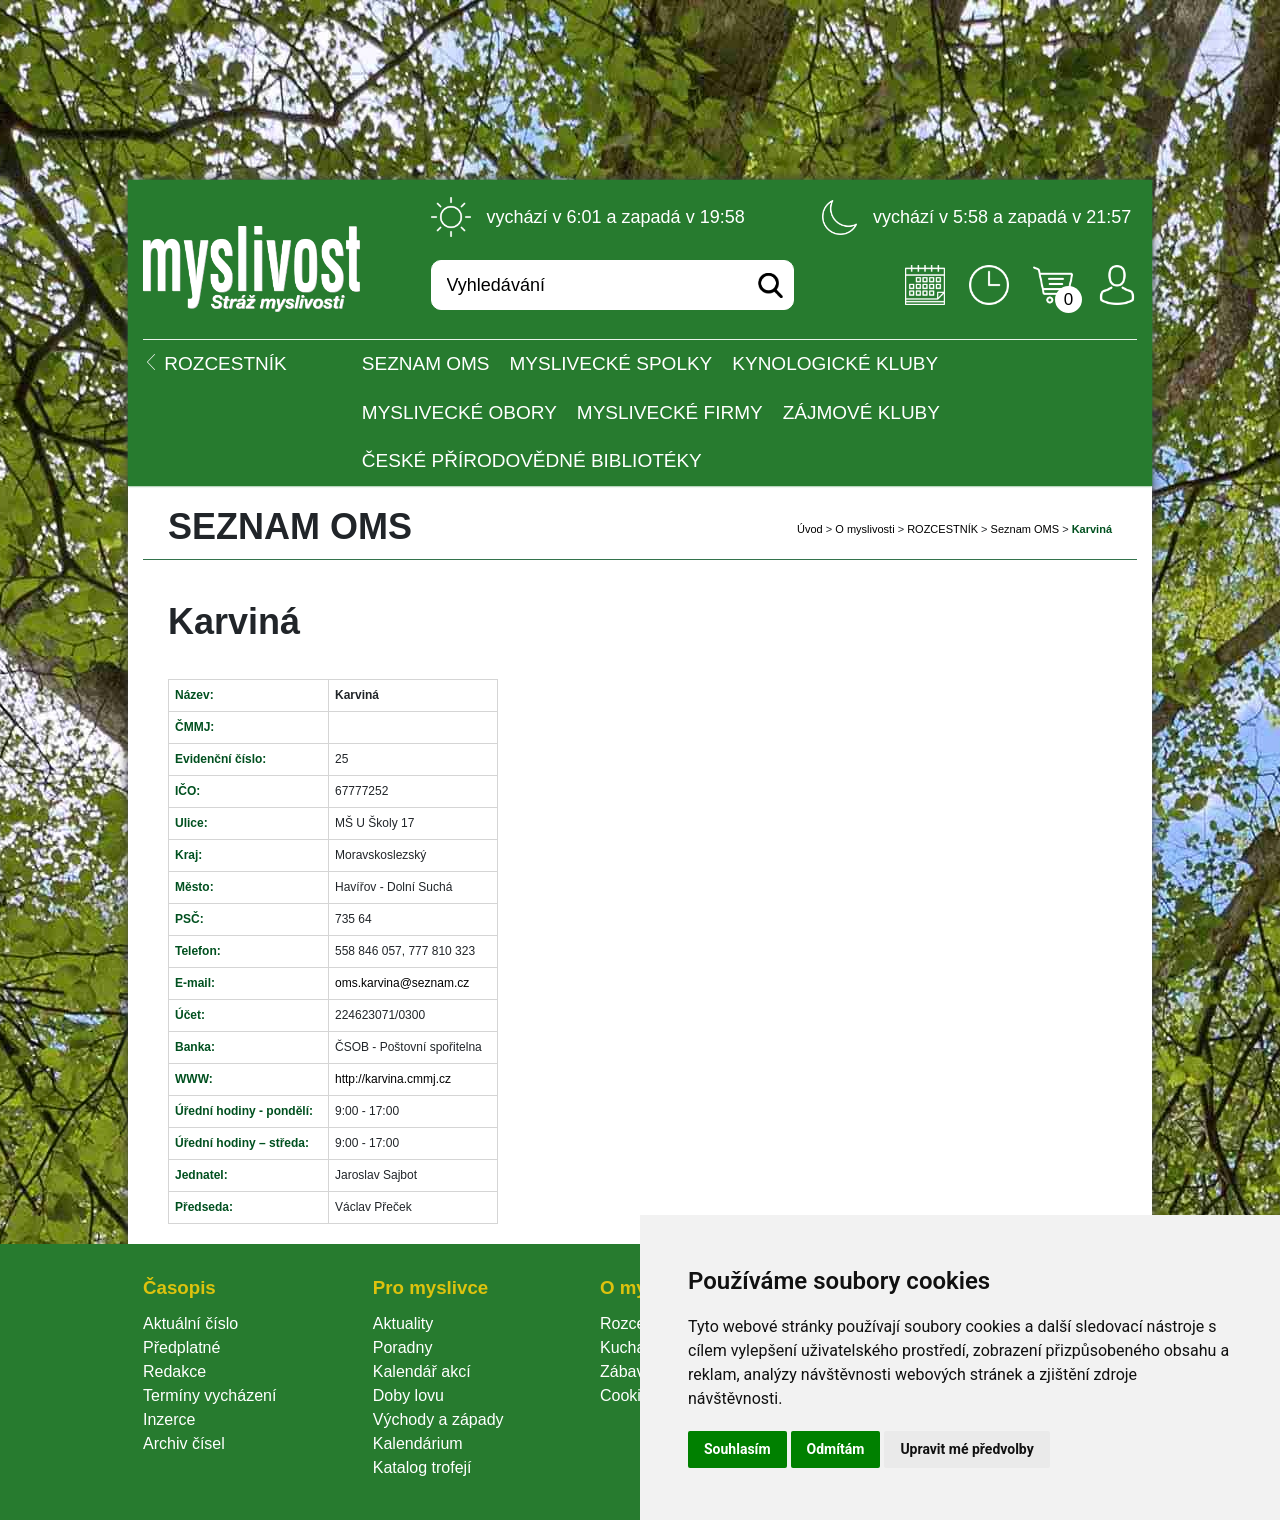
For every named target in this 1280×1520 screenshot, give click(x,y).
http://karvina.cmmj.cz (393, 1079)
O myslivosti (864, 529)
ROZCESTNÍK (942, 529)
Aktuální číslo (190, 1323)
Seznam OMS (426, 363)
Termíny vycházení (209, 1395)
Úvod (810, 529)
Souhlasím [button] (737, 1449)
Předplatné (181, 1347)
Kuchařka (634, 1347)
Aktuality (403, 1323)
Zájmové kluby (861, 412)
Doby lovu (408, 1395)
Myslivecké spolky (611, 363)
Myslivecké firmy (670, 412)
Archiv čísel (184, 1443)
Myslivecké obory (459, 412)
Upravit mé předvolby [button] (966, 1449)
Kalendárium (418, 1443)
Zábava (626, 1371)
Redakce (174, 1371)
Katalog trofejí (422, 1467)
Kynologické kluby (835, 363)
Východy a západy (438, 1419)
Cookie (629, 1395)
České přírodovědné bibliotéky (532, 460)
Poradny (403, 1347)
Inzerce (169, 1419)
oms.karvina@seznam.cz (402, 983)
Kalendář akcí (422, 1371)
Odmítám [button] (836, 1449)
